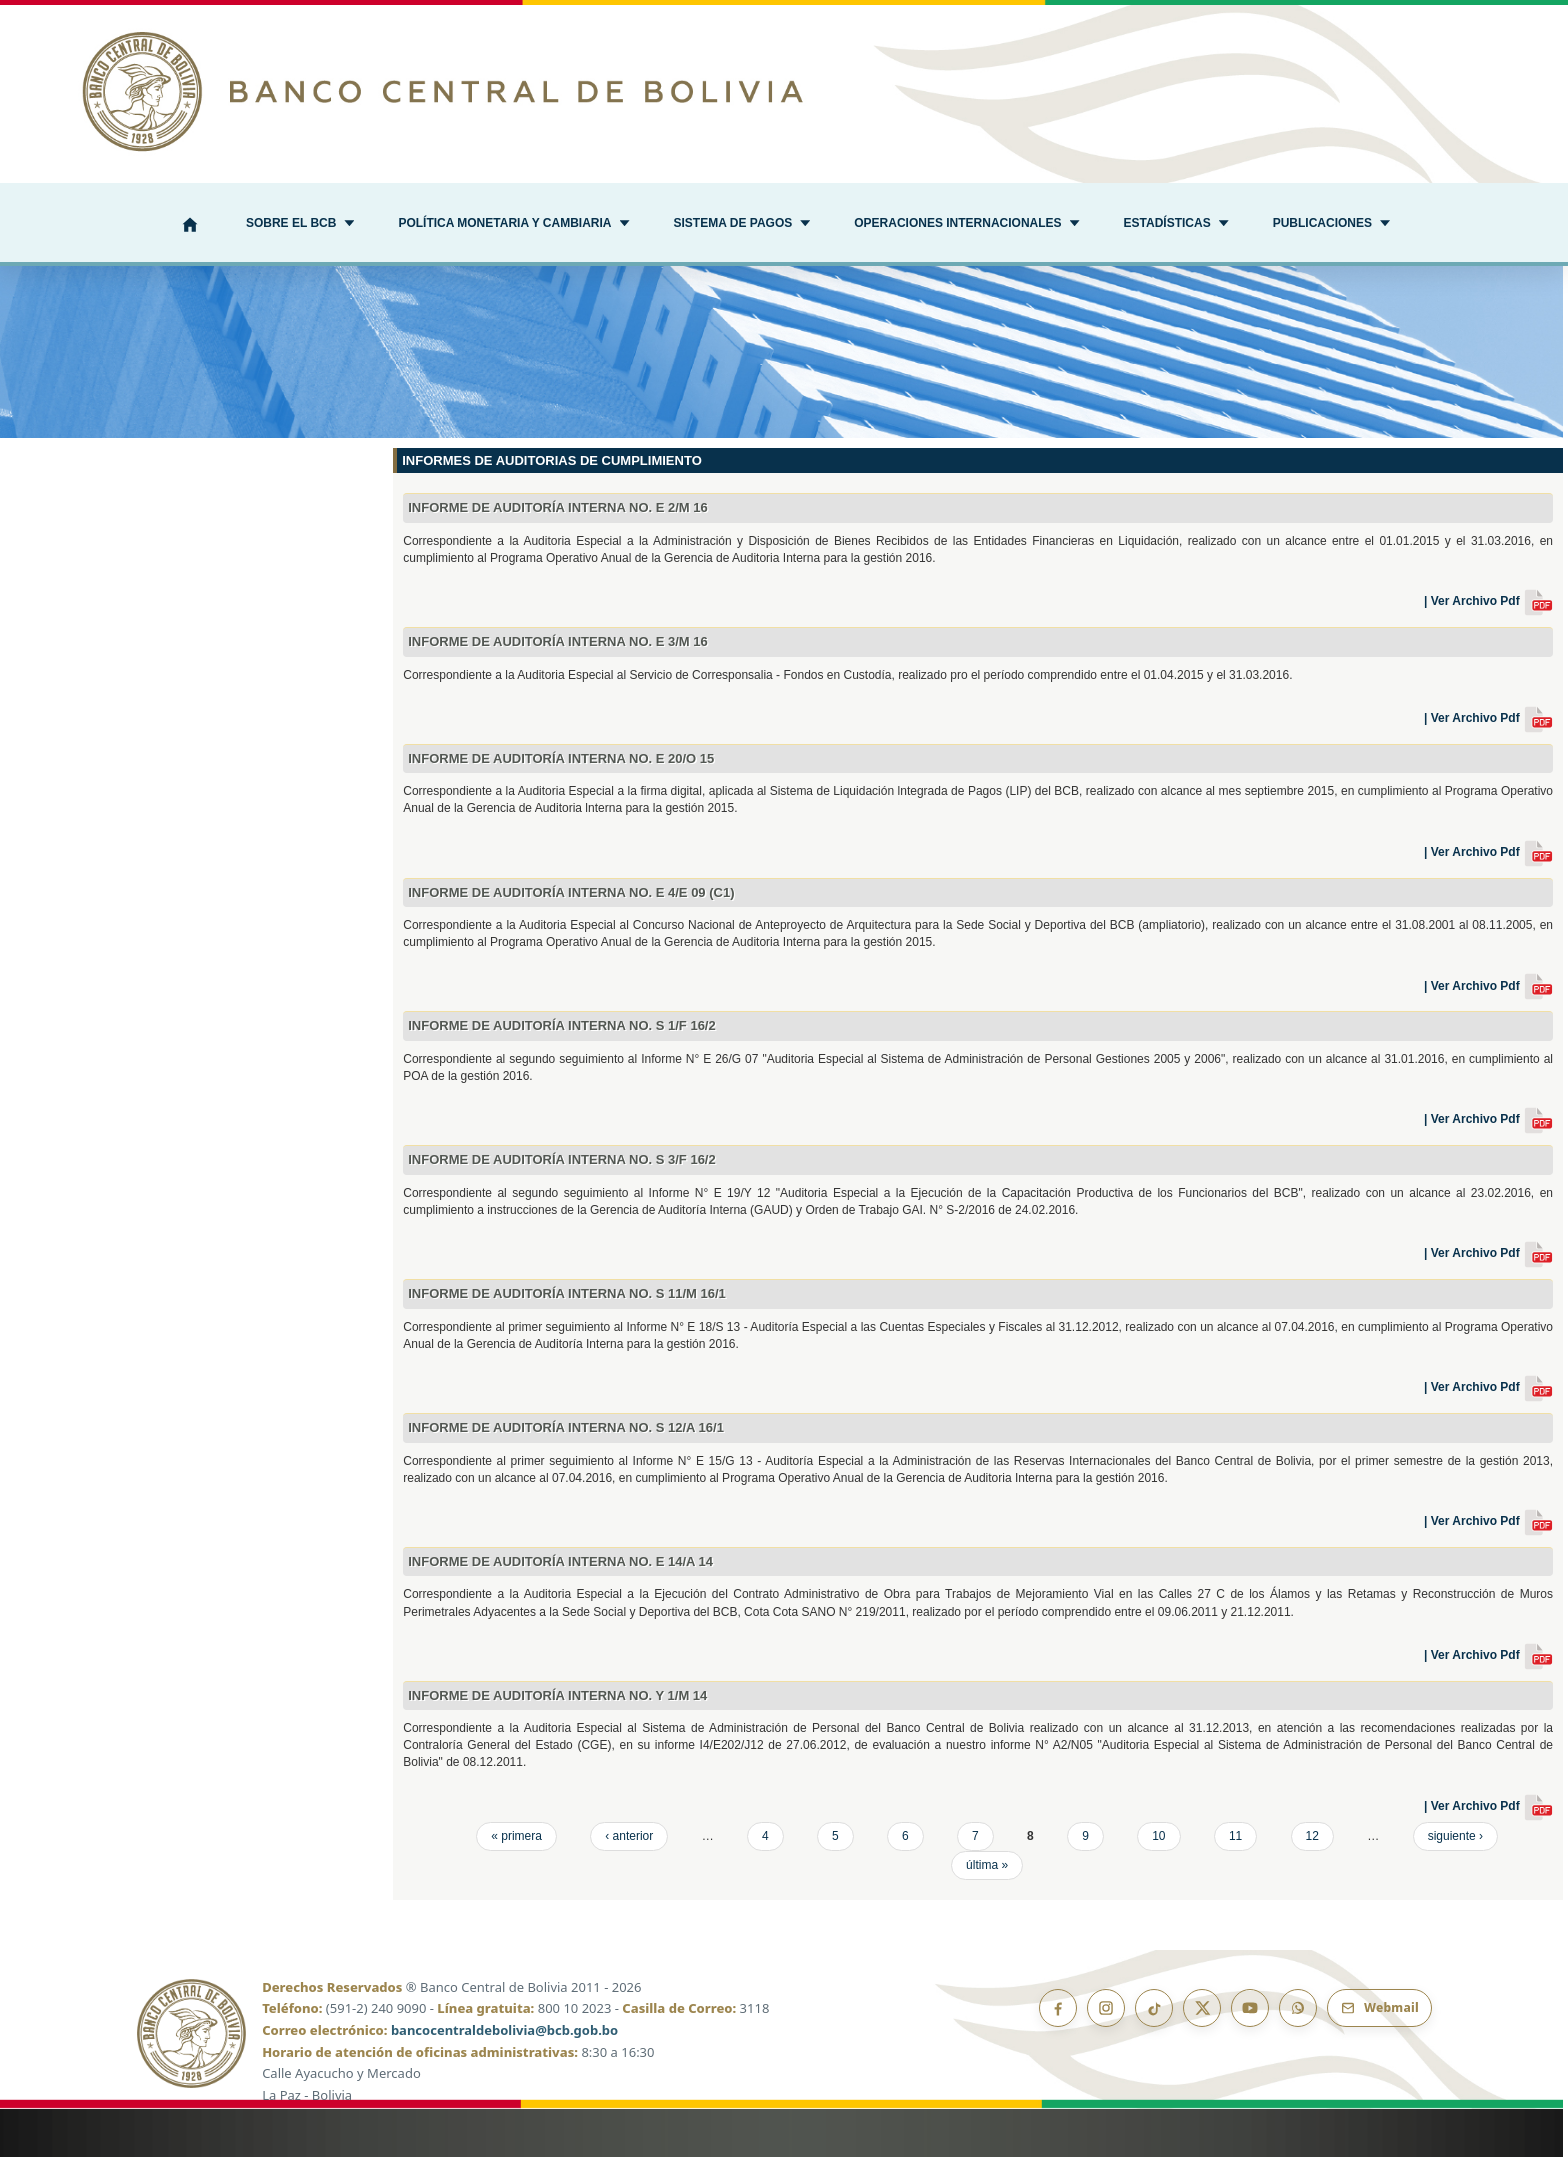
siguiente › (1455, 1848)
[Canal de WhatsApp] (1298, 2020)
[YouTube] (1250, 2020)
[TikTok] (1154, 2020)
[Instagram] (1106, 2020)
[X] (1202, 2020)
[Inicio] (190, 226)
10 (1158, 1848)
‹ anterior (629, 1848)
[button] (300, 225)
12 (1312, 1848)
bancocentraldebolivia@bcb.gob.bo (504, 2043)
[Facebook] (1058, 2020)
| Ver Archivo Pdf (1488, 614)
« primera (516, 1848)
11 (1235, 1848)
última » (987, 1877)
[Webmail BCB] (1379, 2020)
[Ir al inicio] (784, 91)
